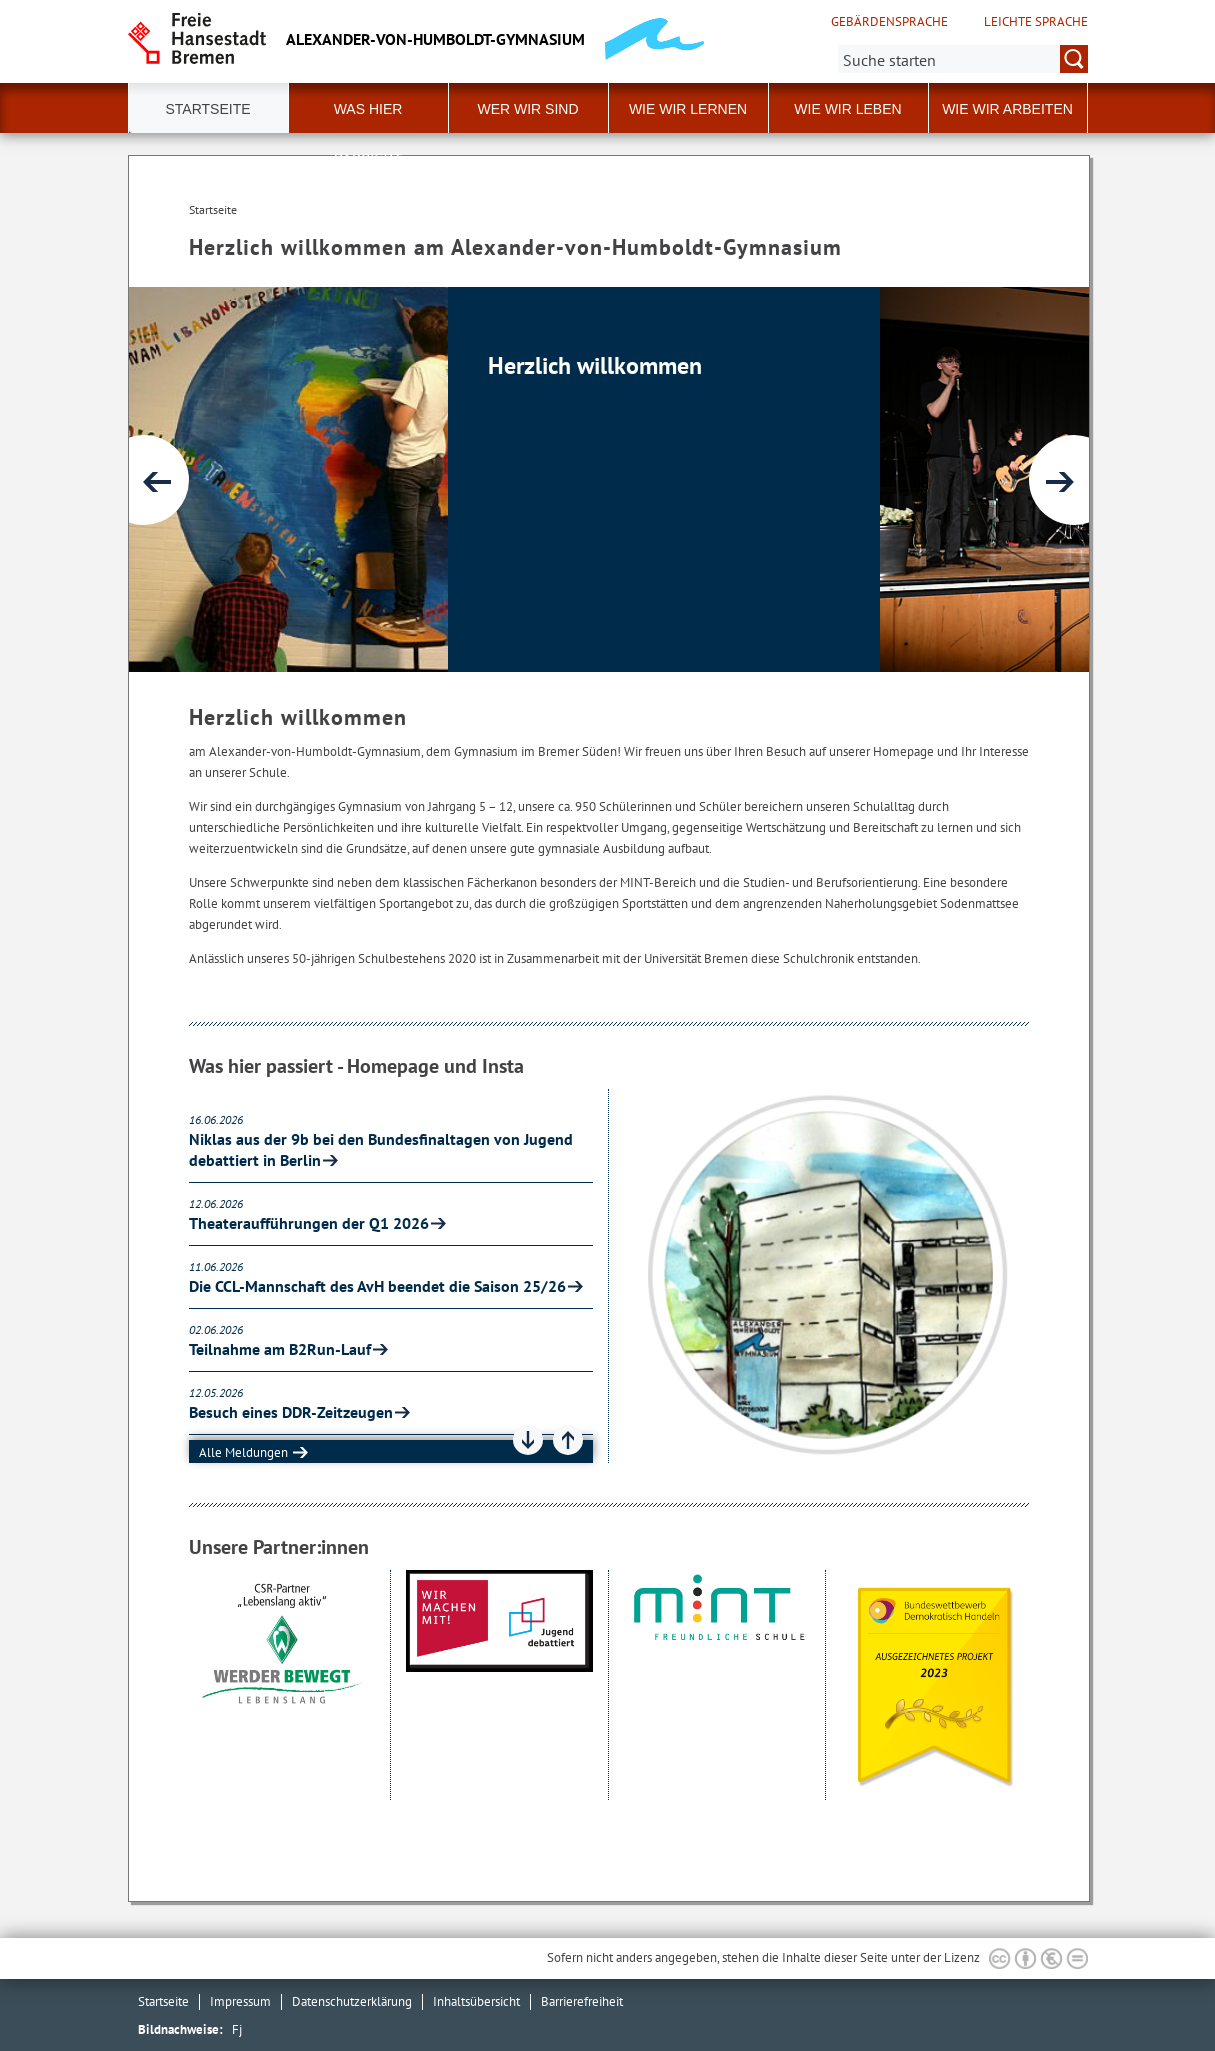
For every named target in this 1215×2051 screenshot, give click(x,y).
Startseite (163, 2001)
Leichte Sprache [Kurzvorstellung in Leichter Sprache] (1036, 22)
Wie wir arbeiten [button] (1007, 109)
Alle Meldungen (243, 1452)
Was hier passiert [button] (368, 117)
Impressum (240, 2001)
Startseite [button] (207, 109)
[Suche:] (963, 59)
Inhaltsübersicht (476, 2001)
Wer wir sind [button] (527, 109)
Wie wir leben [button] (847, 109)
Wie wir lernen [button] (688, 109)
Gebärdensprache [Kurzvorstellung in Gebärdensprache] (889, 22)
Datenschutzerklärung (352, 2001)
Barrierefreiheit (582, 2001)
